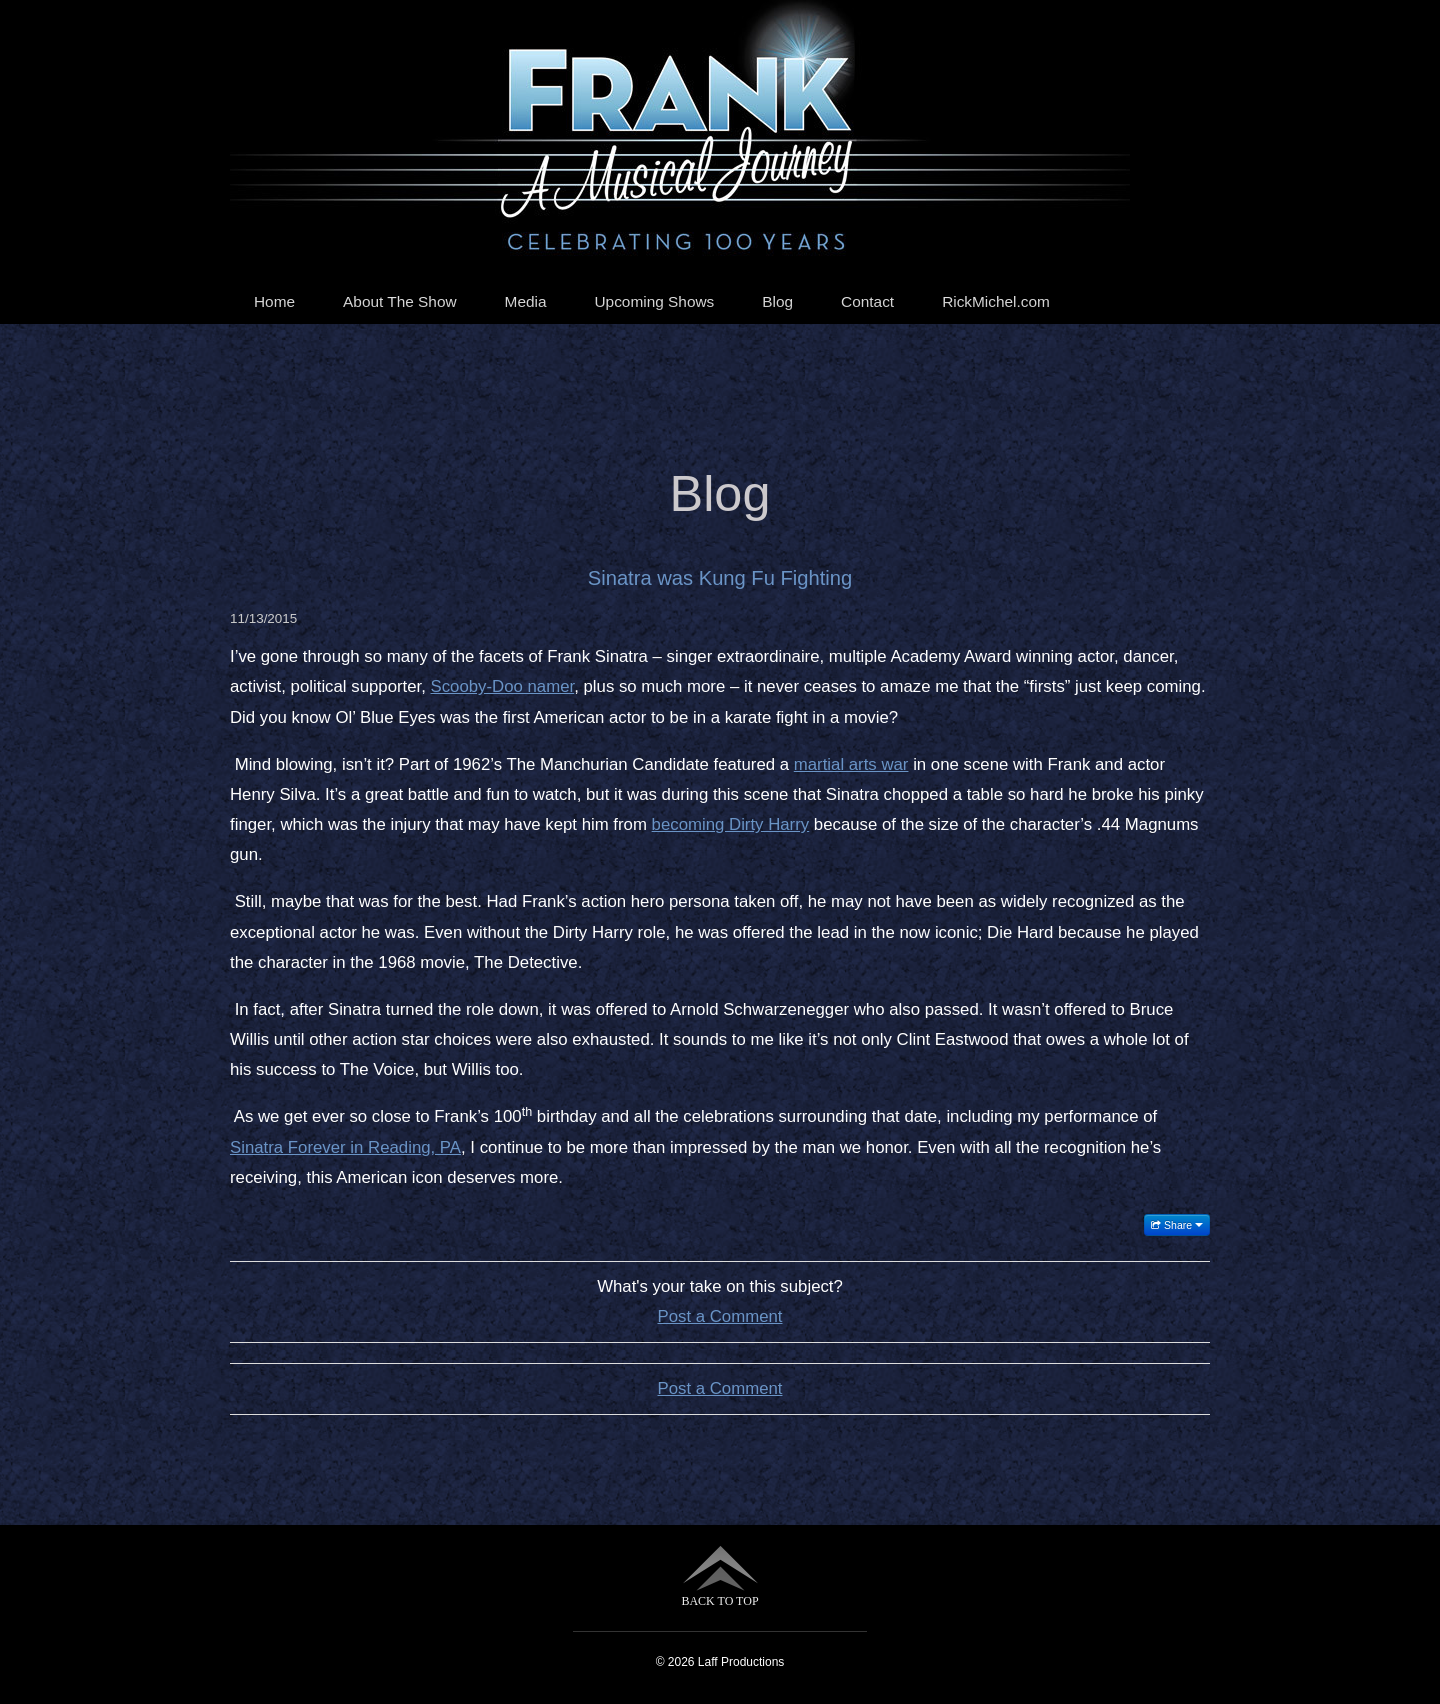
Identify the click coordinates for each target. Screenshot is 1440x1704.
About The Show (400, 301)
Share (1177, 1225)
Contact (867, 301)
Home (274, 301)
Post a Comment (720, 1316)
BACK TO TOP (719, 1576)
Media (526, 301)
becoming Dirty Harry (731, 824)
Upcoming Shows (655, 301)
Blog (777, 301)
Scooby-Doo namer (503, 686)
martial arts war (851, 764)
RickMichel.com (996, 301)
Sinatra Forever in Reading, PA (345, 1147)
